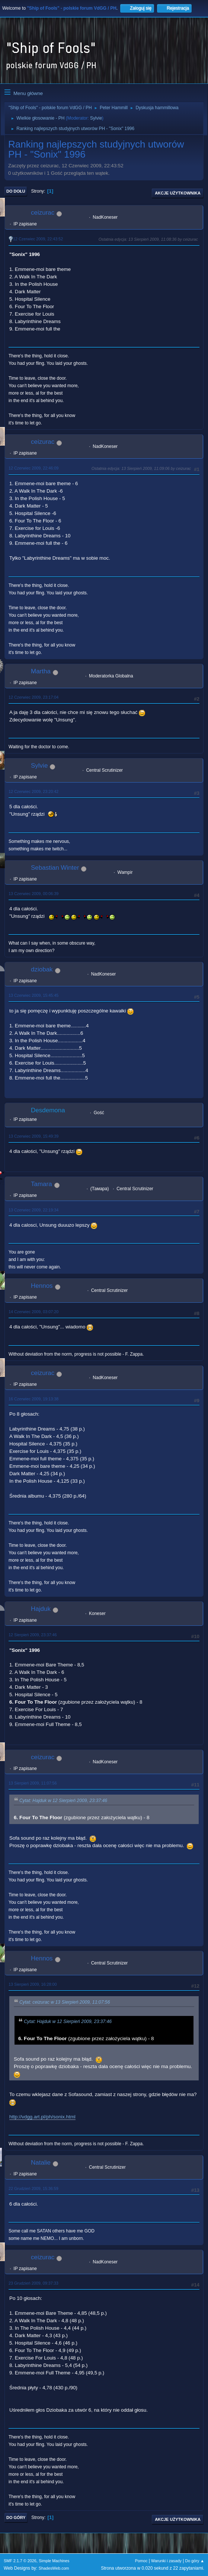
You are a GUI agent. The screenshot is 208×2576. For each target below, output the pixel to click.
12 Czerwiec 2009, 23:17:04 (33, 697)
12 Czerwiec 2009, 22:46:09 (33, 468)
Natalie (41, 2162)
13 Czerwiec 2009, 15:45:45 (33, 995)
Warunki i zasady (166, 2560)
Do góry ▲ (194, 2560)
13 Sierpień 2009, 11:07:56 (33, 1783)
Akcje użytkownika (178, 193)
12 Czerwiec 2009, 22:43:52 (38, 239)
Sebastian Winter (55, 867)
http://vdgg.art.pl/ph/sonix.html (42, 2117)
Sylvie (96, 118)
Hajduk (41, 1608)
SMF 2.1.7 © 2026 (20, 2560)
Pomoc (141, 2560)
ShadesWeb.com (54, 2568)
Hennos (42, 1285)
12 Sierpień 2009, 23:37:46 (33, 1634)
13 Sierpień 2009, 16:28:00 (33, 1984)
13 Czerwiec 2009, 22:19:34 (33, 1210)
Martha (41, 671)
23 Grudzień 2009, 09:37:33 (33, 2283)
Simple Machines (54, 2560)
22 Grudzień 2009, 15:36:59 (33, 2188)
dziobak (42, 969)
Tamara (41, 1184)
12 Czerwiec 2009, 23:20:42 (33, 791)
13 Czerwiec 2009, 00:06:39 (33, 893)
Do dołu (15, 191)
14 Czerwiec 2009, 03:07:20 (33, 1311)
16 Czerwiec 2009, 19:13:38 (33, 1399)
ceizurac (42, 212)
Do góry (16, 2517)
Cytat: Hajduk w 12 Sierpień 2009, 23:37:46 (63, 1800)
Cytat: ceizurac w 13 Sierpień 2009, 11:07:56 (64, 2002)
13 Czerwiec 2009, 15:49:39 (33, 1136)
